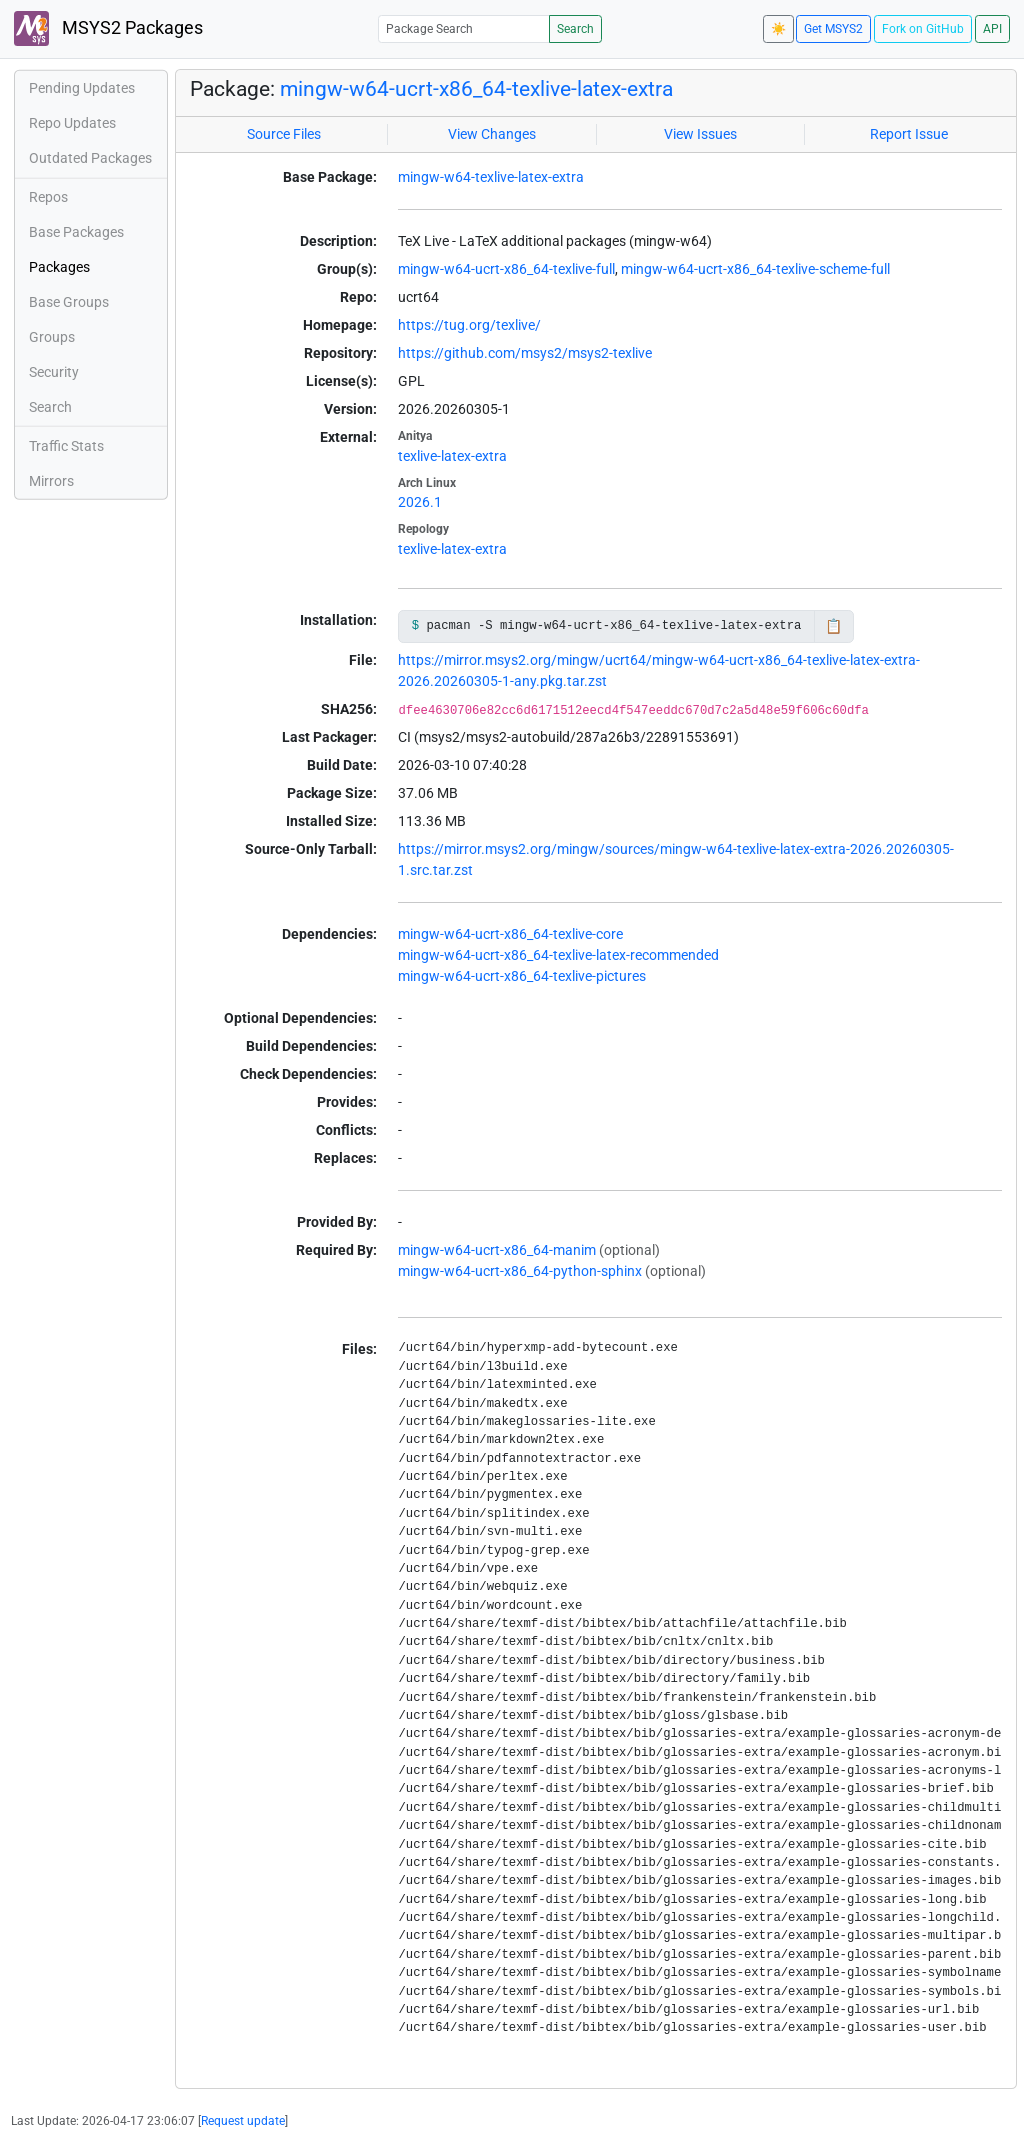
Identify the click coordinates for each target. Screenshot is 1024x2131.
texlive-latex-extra (452, 456)
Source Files (284, 134)
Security (54, 372)
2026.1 (420, 502)
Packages (59, 267)
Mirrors (51, 481)
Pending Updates (82, 88)
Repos (48, 197)
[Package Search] (464, 28)
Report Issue (909, 134)
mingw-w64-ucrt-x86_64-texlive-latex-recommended (558, 955)
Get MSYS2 (833, 29)
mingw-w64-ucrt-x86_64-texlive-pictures (522, 976)
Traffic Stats (66, 446)
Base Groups (69, 302)
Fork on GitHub (923, 29)
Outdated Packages (90, 158)
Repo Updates (72, 123)
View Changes (492, 134)
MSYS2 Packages (108, 28)
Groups (52, 337)
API (992, 29)
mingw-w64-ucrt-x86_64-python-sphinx (520, 1271)
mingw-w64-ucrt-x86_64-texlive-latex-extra (476, 89)
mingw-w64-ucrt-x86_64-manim (497, 1250)
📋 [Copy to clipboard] (833, 626)
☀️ (778, 29)
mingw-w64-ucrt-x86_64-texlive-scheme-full (755, 269)
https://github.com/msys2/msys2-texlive (525, 353)
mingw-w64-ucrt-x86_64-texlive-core (510, 934)
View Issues (700, 134)
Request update (243, 2121)
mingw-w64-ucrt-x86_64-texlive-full (506, 269)
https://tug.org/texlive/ (469, 325)
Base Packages (76, 232)
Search (575, 29)
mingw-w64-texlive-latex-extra (491, 177)
